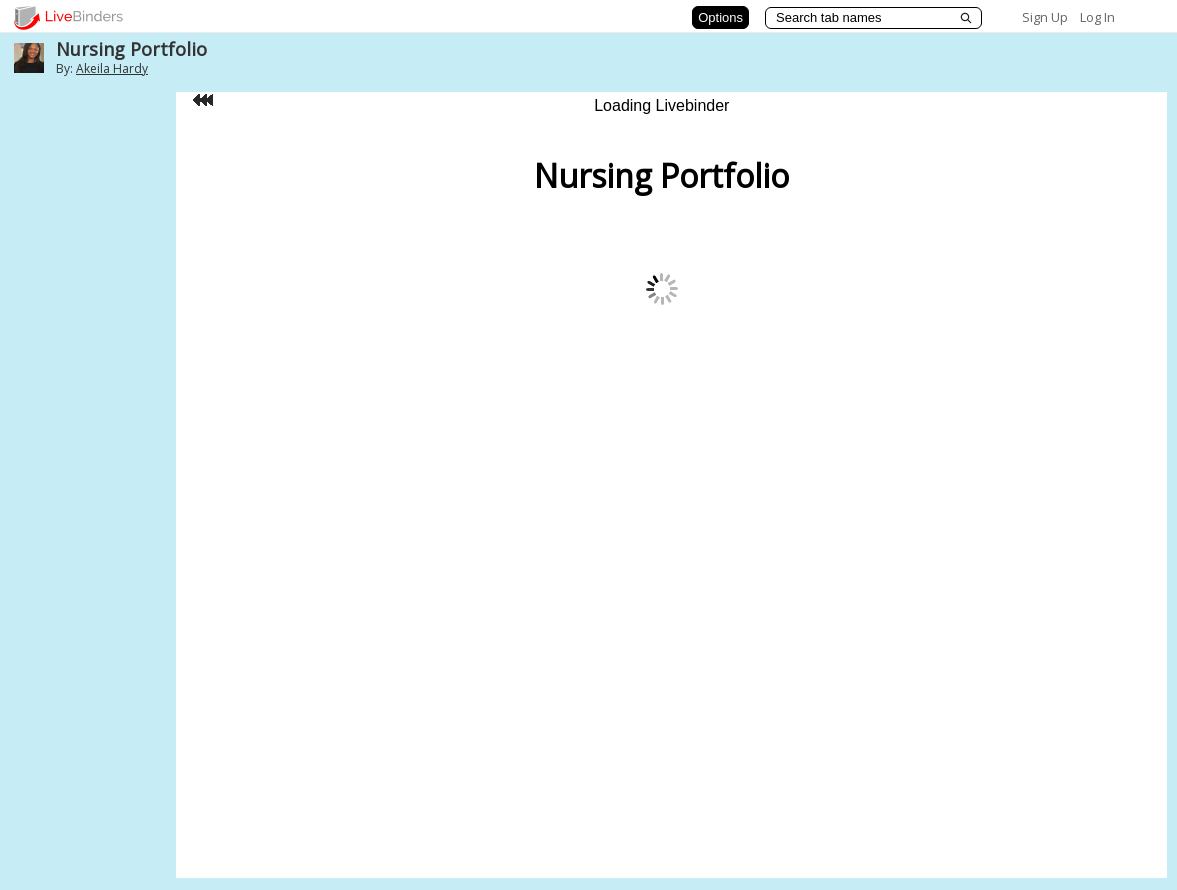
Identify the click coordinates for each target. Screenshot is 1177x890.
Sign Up (1045, 17)
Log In (1097, 17)
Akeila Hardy (112, 68)
